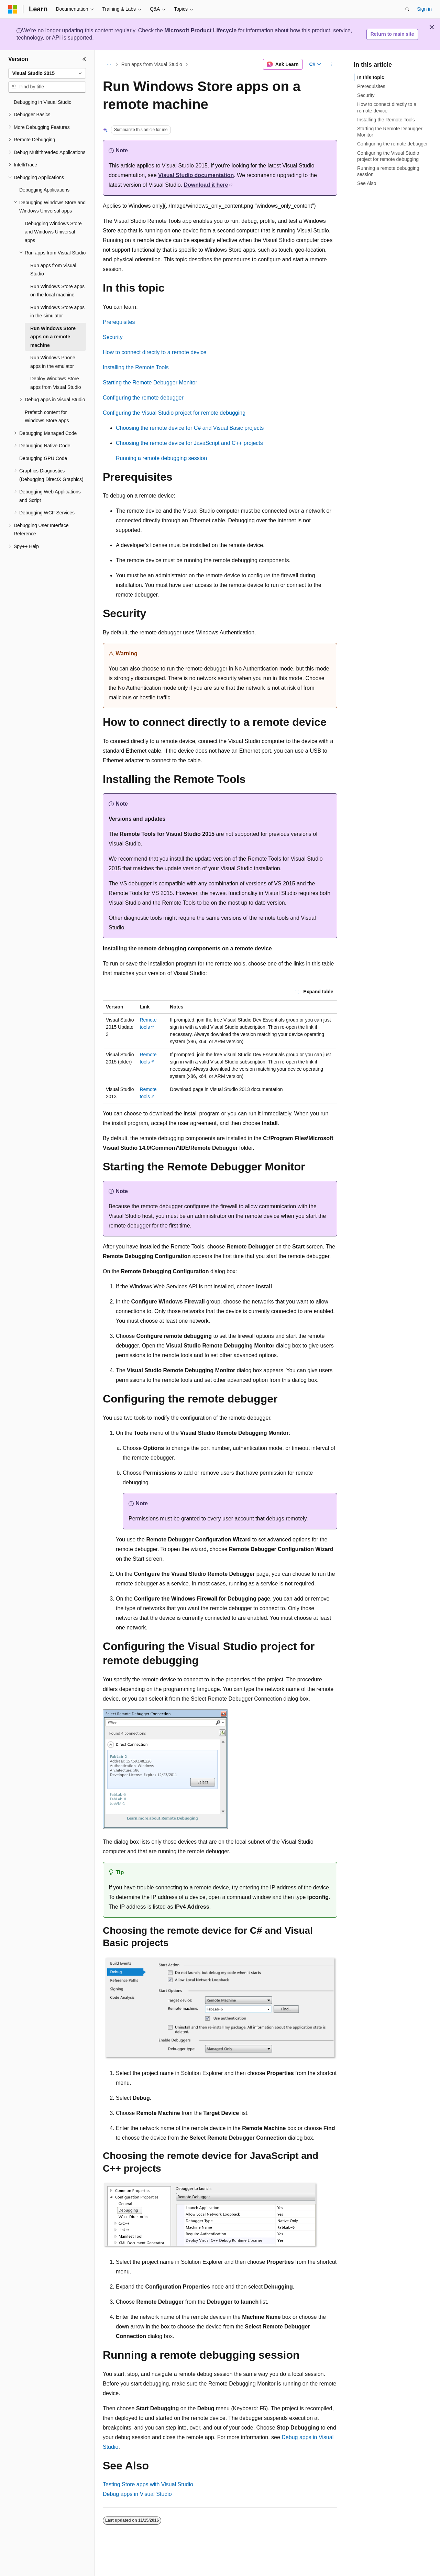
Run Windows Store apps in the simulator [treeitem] (57, 312)
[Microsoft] (12, 9)
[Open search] (407, 9)
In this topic (370, 77)
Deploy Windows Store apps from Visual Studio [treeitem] (55, 383)
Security (113, 337)
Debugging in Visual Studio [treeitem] (43, 102)
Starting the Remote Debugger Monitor (150, 382)
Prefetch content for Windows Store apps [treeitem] (47, 417)
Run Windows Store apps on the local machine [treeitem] (57, 291)
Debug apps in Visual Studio (137, 2494)
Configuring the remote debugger (143, 398)
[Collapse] (84, 59)
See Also (366, 183)
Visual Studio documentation (196, 175)
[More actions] (331, 64)
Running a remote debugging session (161, 458)
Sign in (424, 9)
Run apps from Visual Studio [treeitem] (53, 270)
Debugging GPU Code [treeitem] (43, 458)
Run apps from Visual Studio (151, 64)
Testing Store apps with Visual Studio (148, 2484)
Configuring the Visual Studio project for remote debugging (174, 413)
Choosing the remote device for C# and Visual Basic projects (190, 428)
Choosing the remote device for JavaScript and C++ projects (189, 443)
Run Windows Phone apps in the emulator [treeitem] (52, 362)
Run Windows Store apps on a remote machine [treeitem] (53, 337)
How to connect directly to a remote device (154, 352)
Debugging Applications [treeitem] (44, 190)
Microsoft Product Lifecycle (200, 30)
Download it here (206, 185)
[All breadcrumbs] (109, 64)
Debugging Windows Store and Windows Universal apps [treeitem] (53, 232)
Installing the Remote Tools (136, 367)
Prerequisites (119, 322)
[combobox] (47, 73)
